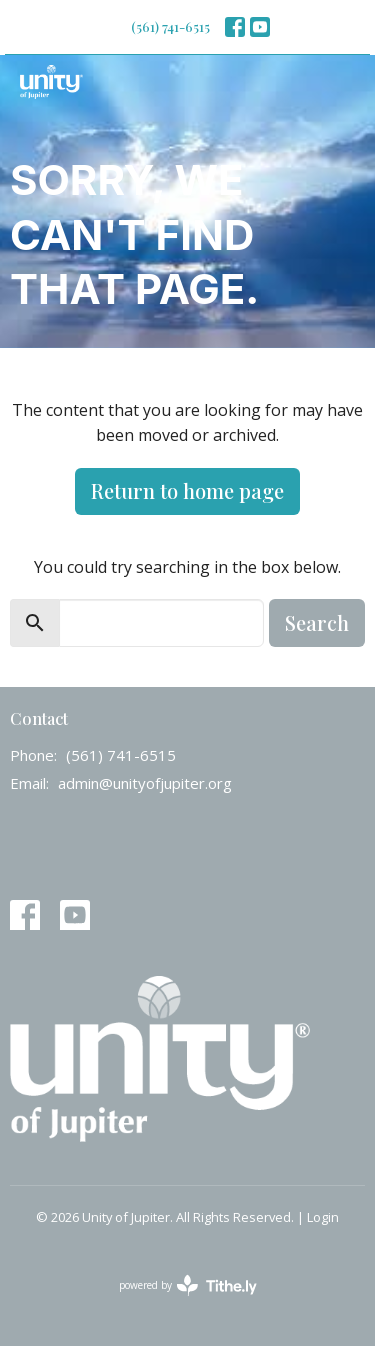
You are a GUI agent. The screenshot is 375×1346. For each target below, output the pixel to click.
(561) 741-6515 (170, 26)
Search (317, 622)
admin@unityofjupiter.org (145, 783)
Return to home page (187, 490)
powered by (188, 1285)
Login (323, 1217)
